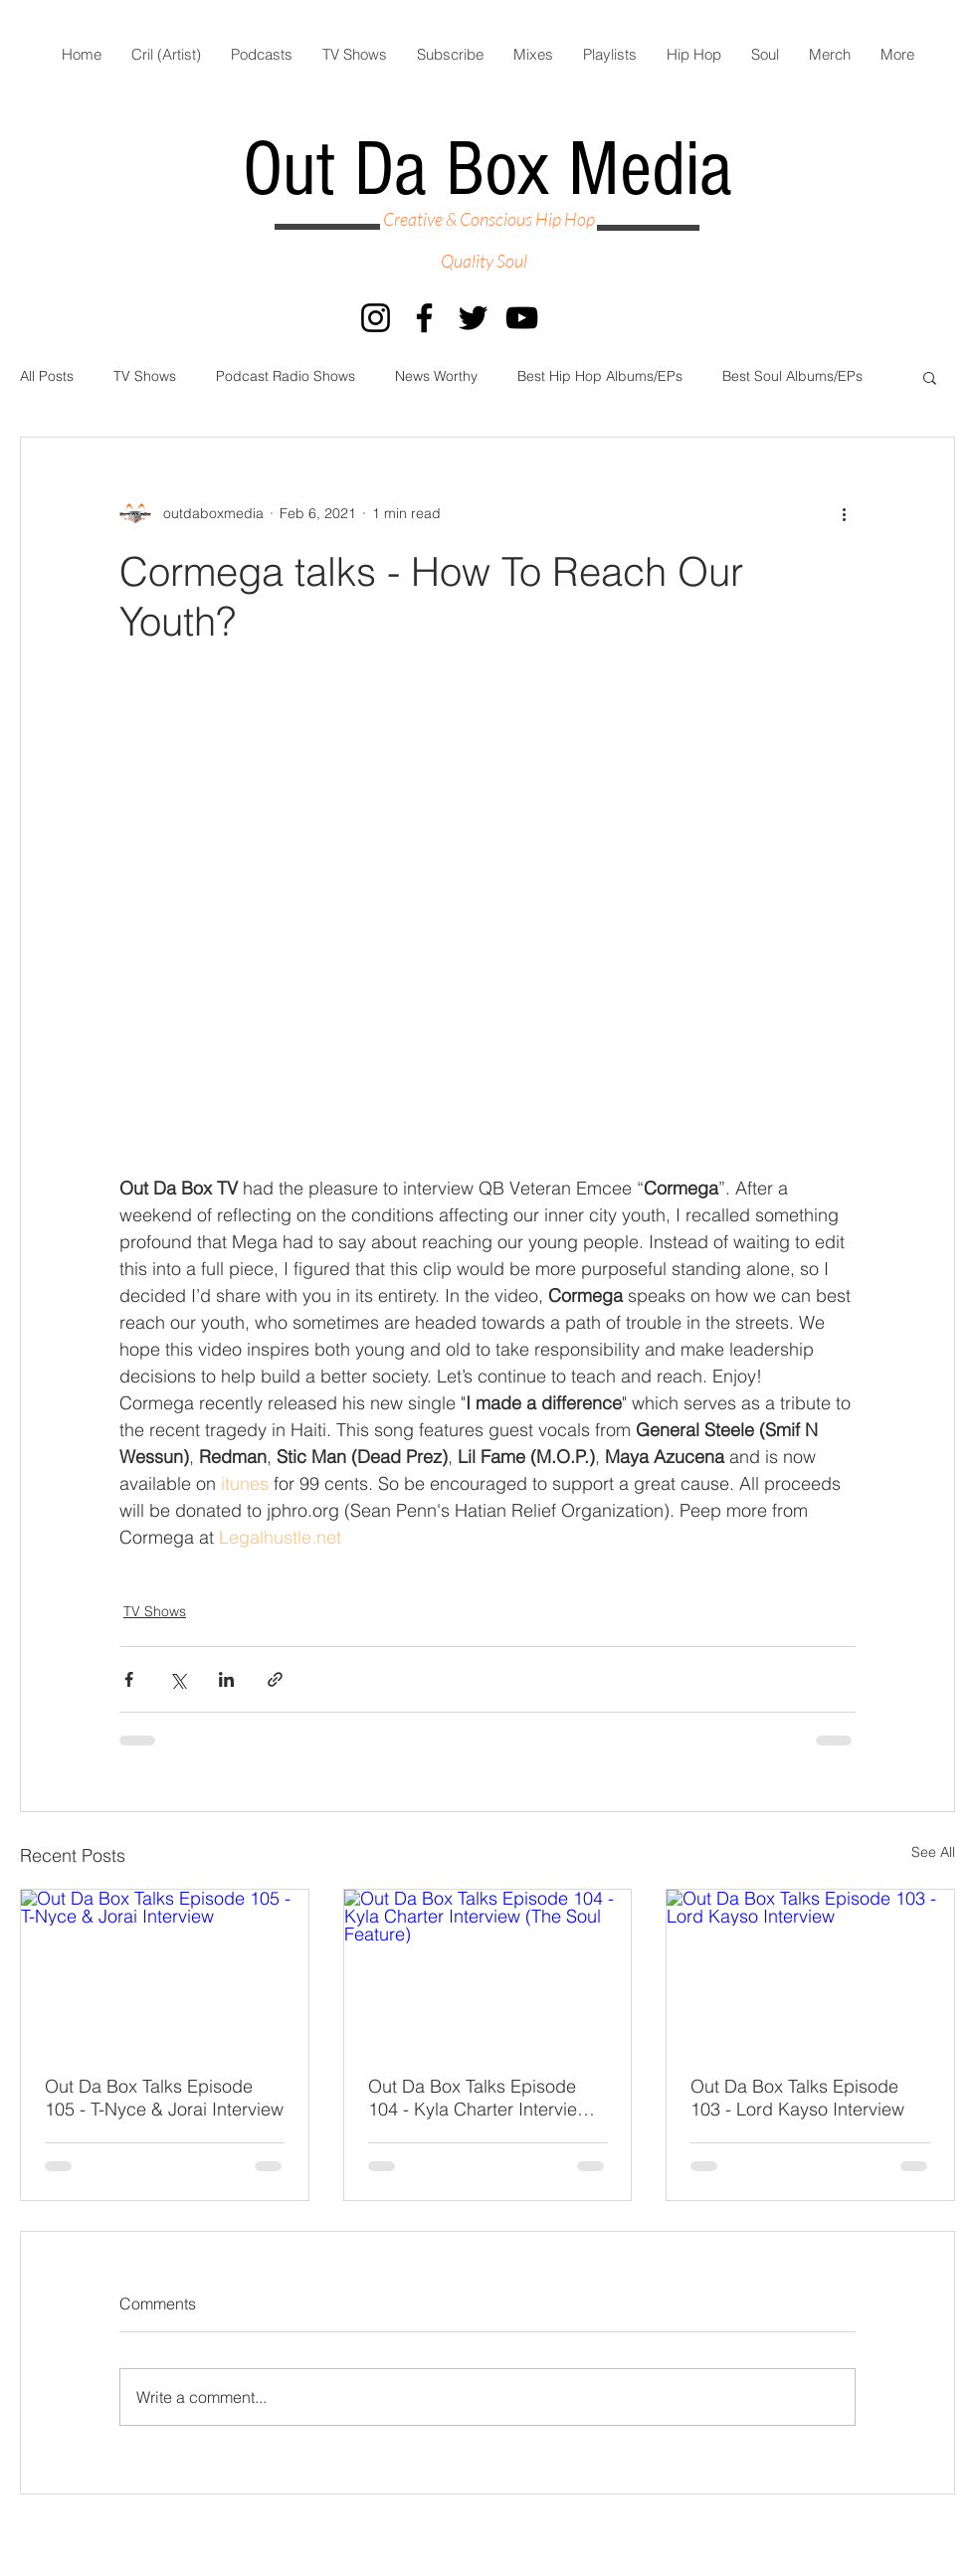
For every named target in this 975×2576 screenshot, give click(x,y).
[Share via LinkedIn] (226, 1679)
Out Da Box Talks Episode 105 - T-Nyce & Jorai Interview (164, 2097)
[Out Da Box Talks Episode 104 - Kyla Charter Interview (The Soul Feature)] (488, 1970)
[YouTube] (521, 317)
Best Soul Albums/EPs (792, 376)
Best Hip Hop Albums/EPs (599, 376)
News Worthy (436, 376)
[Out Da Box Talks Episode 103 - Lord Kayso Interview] (810, 1970)
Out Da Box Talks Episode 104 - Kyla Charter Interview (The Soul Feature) (479, 2097)
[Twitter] (473, 317)
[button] (929, 377)
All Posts (47, 376)
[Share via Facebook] (128, 1679)
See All (933, 1852)
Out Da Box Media (487, 170)
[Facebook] (424, 317)
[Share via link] (275, 1679)
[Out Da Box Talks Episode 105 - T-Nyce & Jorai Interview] (164, 1970)
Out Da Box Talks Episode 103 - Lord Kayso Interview (797, 2097)
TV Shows (144, 376)
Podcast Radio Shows (285, 376)
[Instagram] (375, 317)
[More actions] (844, 513)
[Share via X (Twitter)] (177, 1679)
